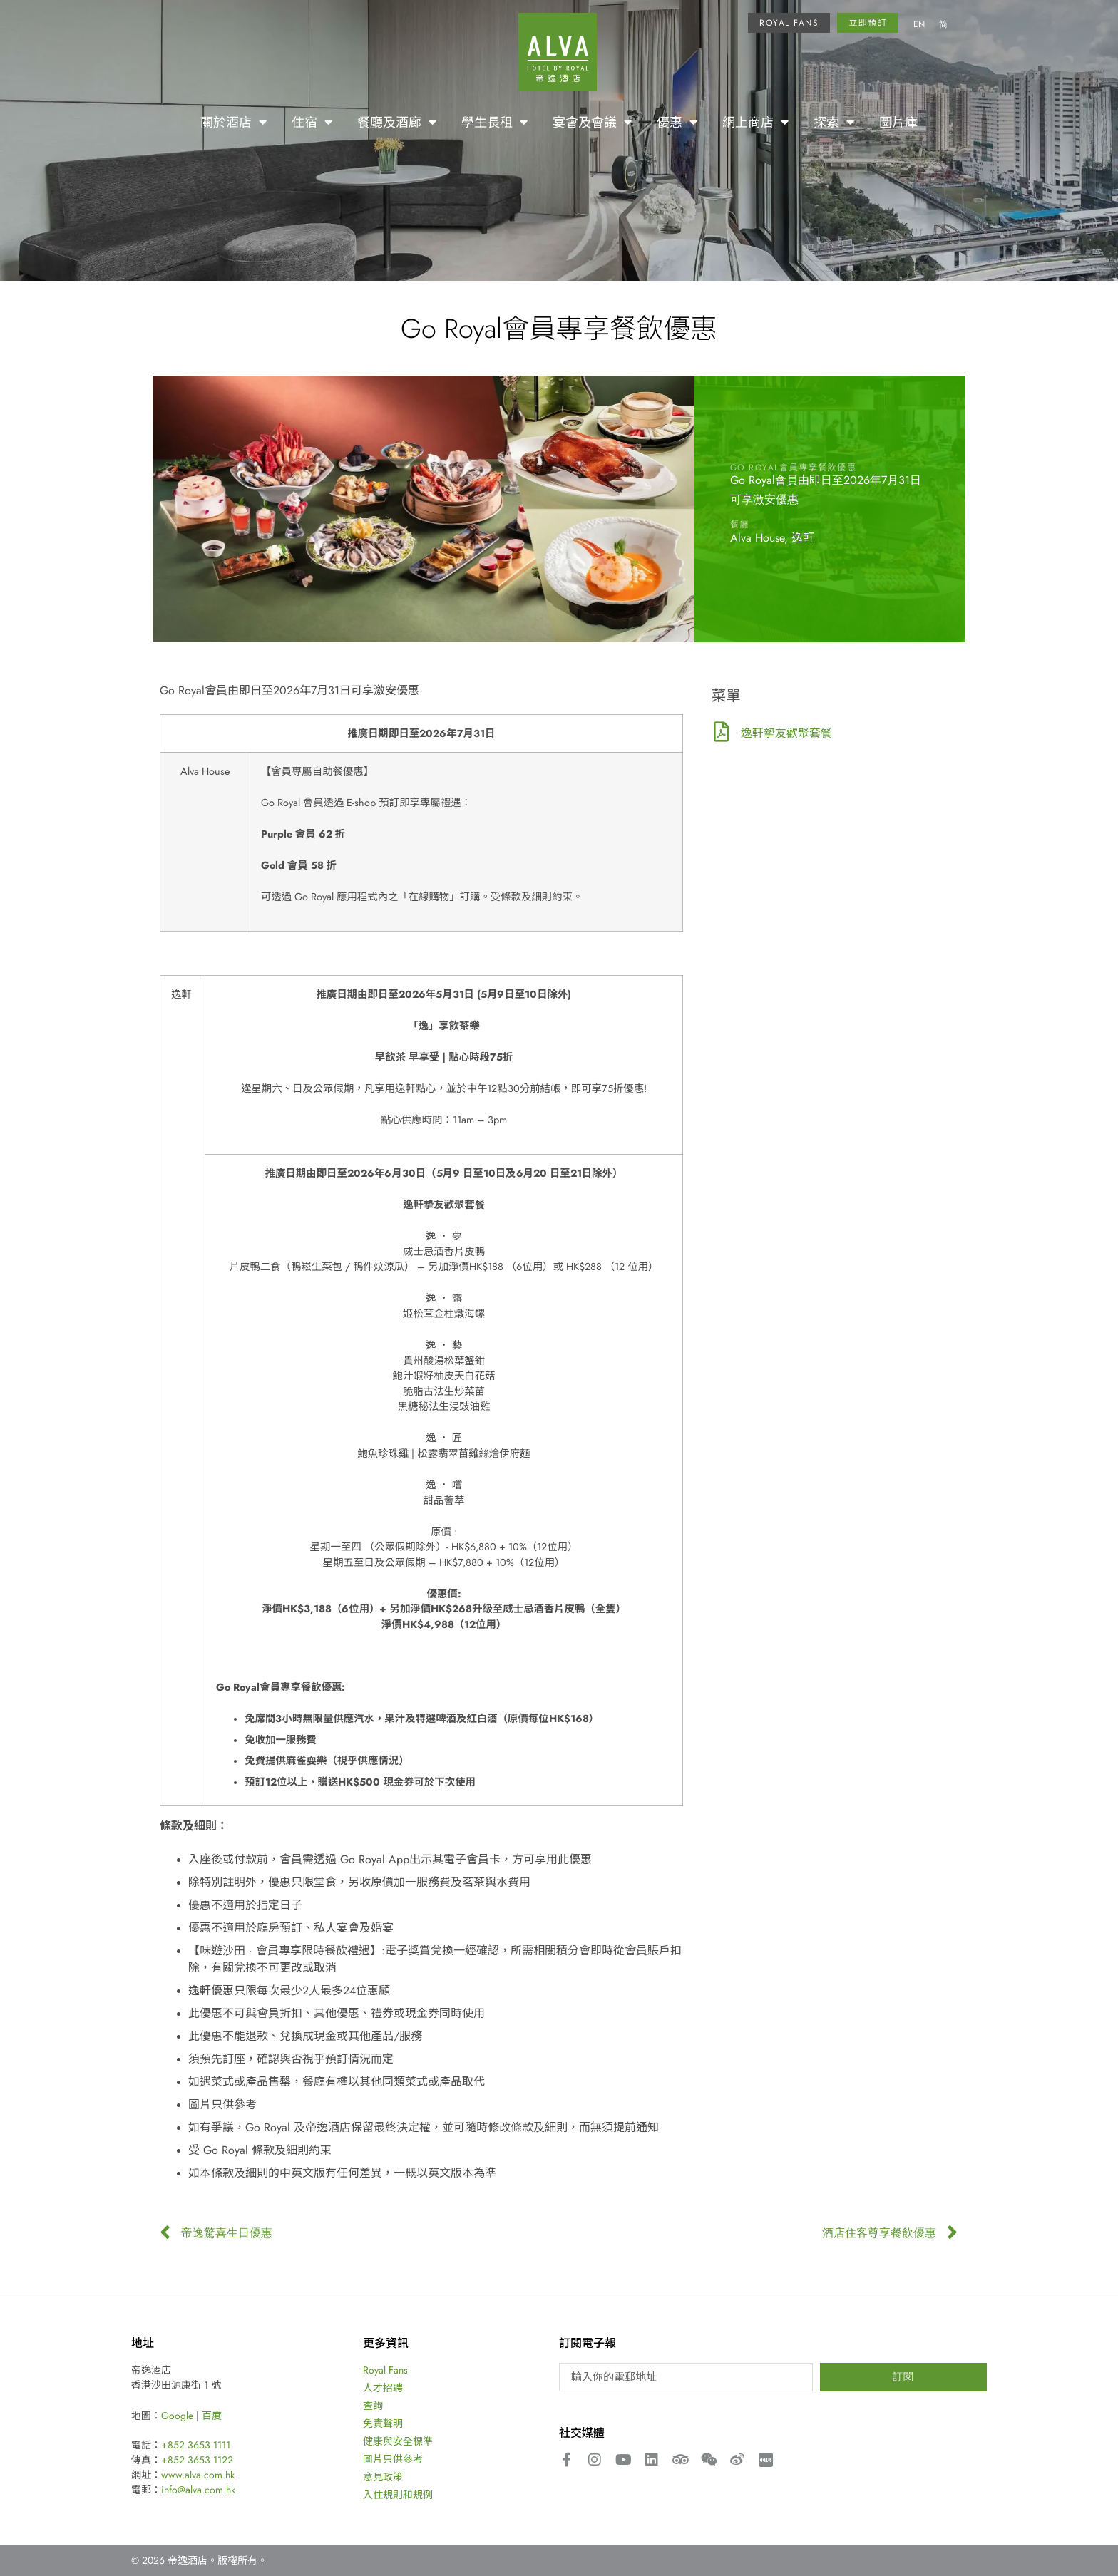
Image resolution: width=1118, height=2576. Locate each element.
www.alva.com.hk (198, 2475)
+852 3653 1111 (195, 2445)
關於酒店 (233, 121)
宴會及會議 (592, 121)
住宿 (312, 121)
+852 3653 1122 (197, 2460)
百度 (212, 2416)
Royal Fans (385, 2370)
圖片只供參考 (393, 2459)
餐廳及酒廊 (396, 121)
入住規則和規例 (398, 2495)
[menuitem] (919, 25)
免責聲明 (383, 2423)
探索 (834, 121)
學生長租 (494, 121)
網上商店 (755, 121)
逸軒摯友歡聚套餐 (786, 732)
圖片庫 (898, 121)
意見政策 (383, 2477)
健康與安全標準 (398, 2441)
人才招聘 (383, 2388)
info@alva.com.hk (198, 2490)
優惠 (677, 121)
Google (177, 2416)
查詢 (373, 2406)
